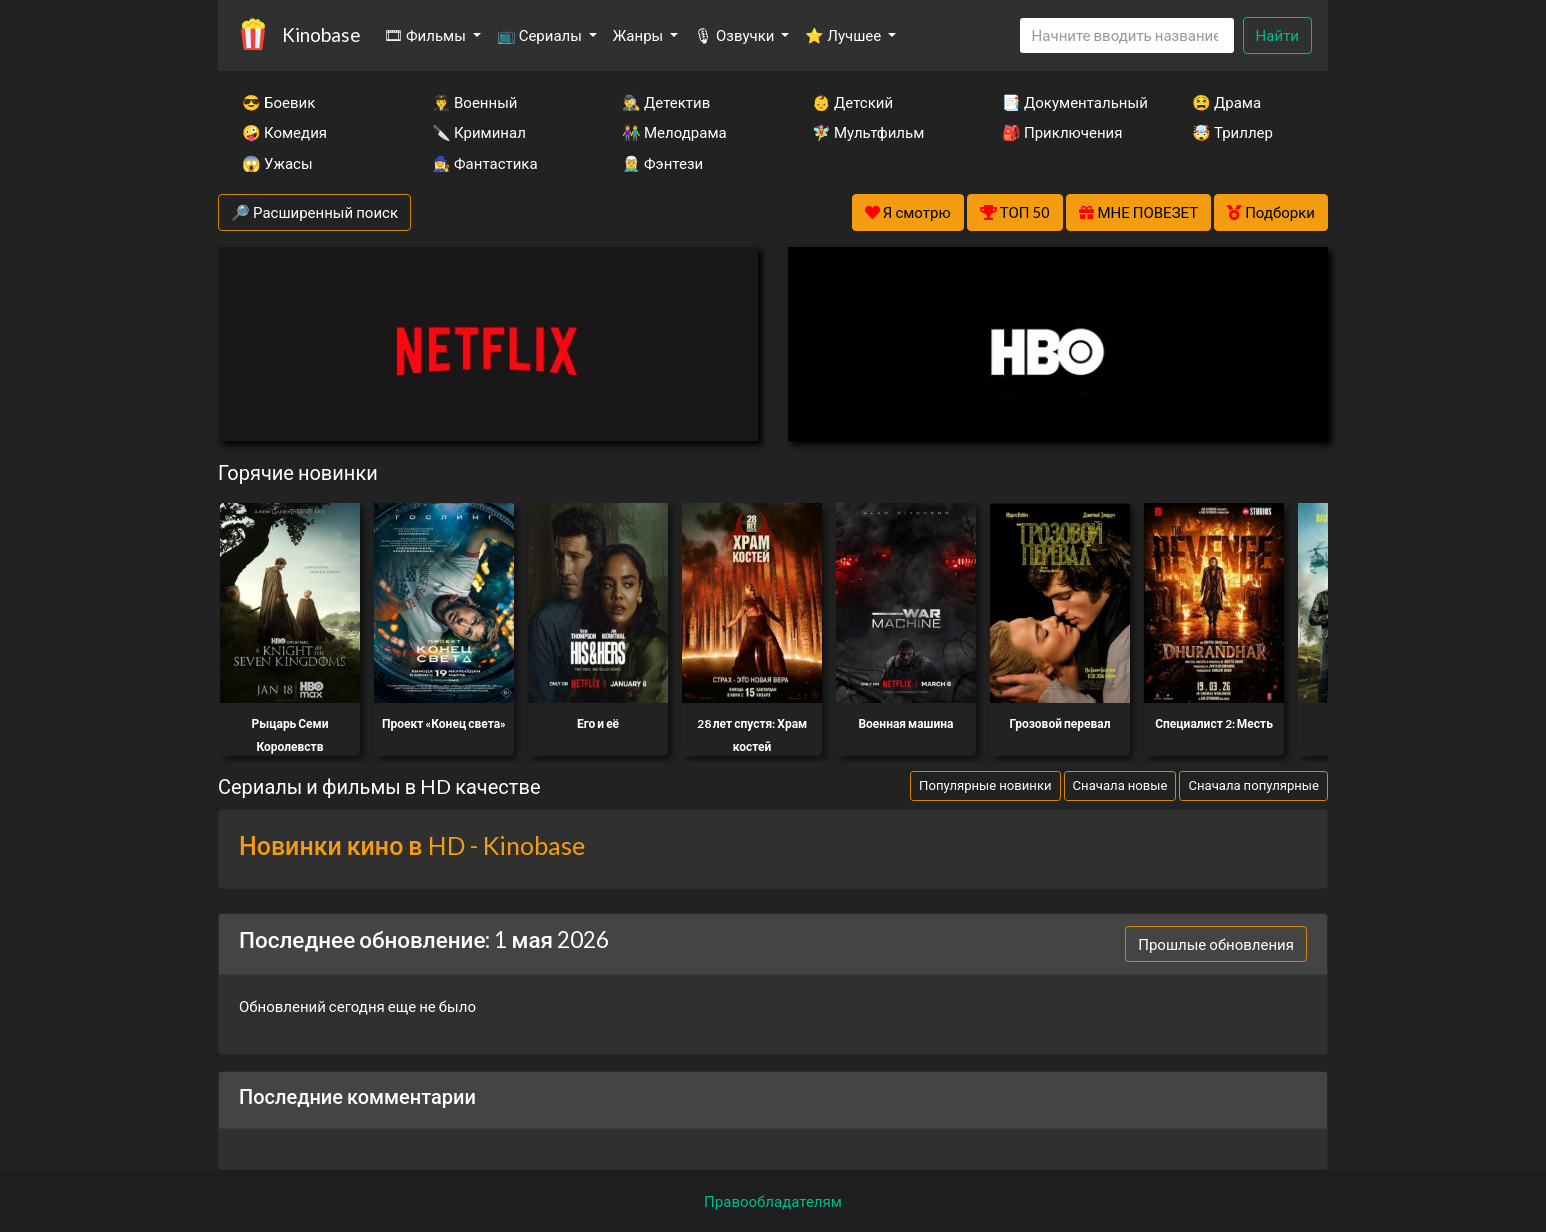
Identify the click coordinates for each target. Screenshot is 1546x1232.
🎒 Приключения (1062, 132)
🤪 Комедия (284, 132)
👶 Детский (852, 102)
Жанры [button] (640, 35)
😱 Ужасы (277, 163)
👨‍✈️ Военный (474, 102)
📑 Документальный (1070, 102)
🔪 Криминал (479, 132)
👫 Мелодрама (674, 132)
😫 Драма (1226, 102)
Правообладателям (773, 1201)
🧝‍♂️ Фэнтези (662, 163)
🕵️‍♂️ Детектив (666, 102)
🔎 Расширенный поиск (314, 212)
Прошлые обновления (1216, 944)
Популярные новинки (985, 785)
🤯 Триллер (1232, 132)
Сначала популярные (1253, 785)
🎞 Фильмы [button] (426, 35)
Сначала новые (1120, 785)
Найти (1277, 35)
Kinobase (321, 34)
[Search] (1127, 35)
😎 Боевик (278, 102)
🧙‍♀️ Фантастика (485, 163)
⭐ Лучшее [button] (844, 35)
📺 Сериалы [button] (541, 35)
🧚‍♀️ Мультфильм (868, 132)
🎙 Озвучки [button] (735, 35)
